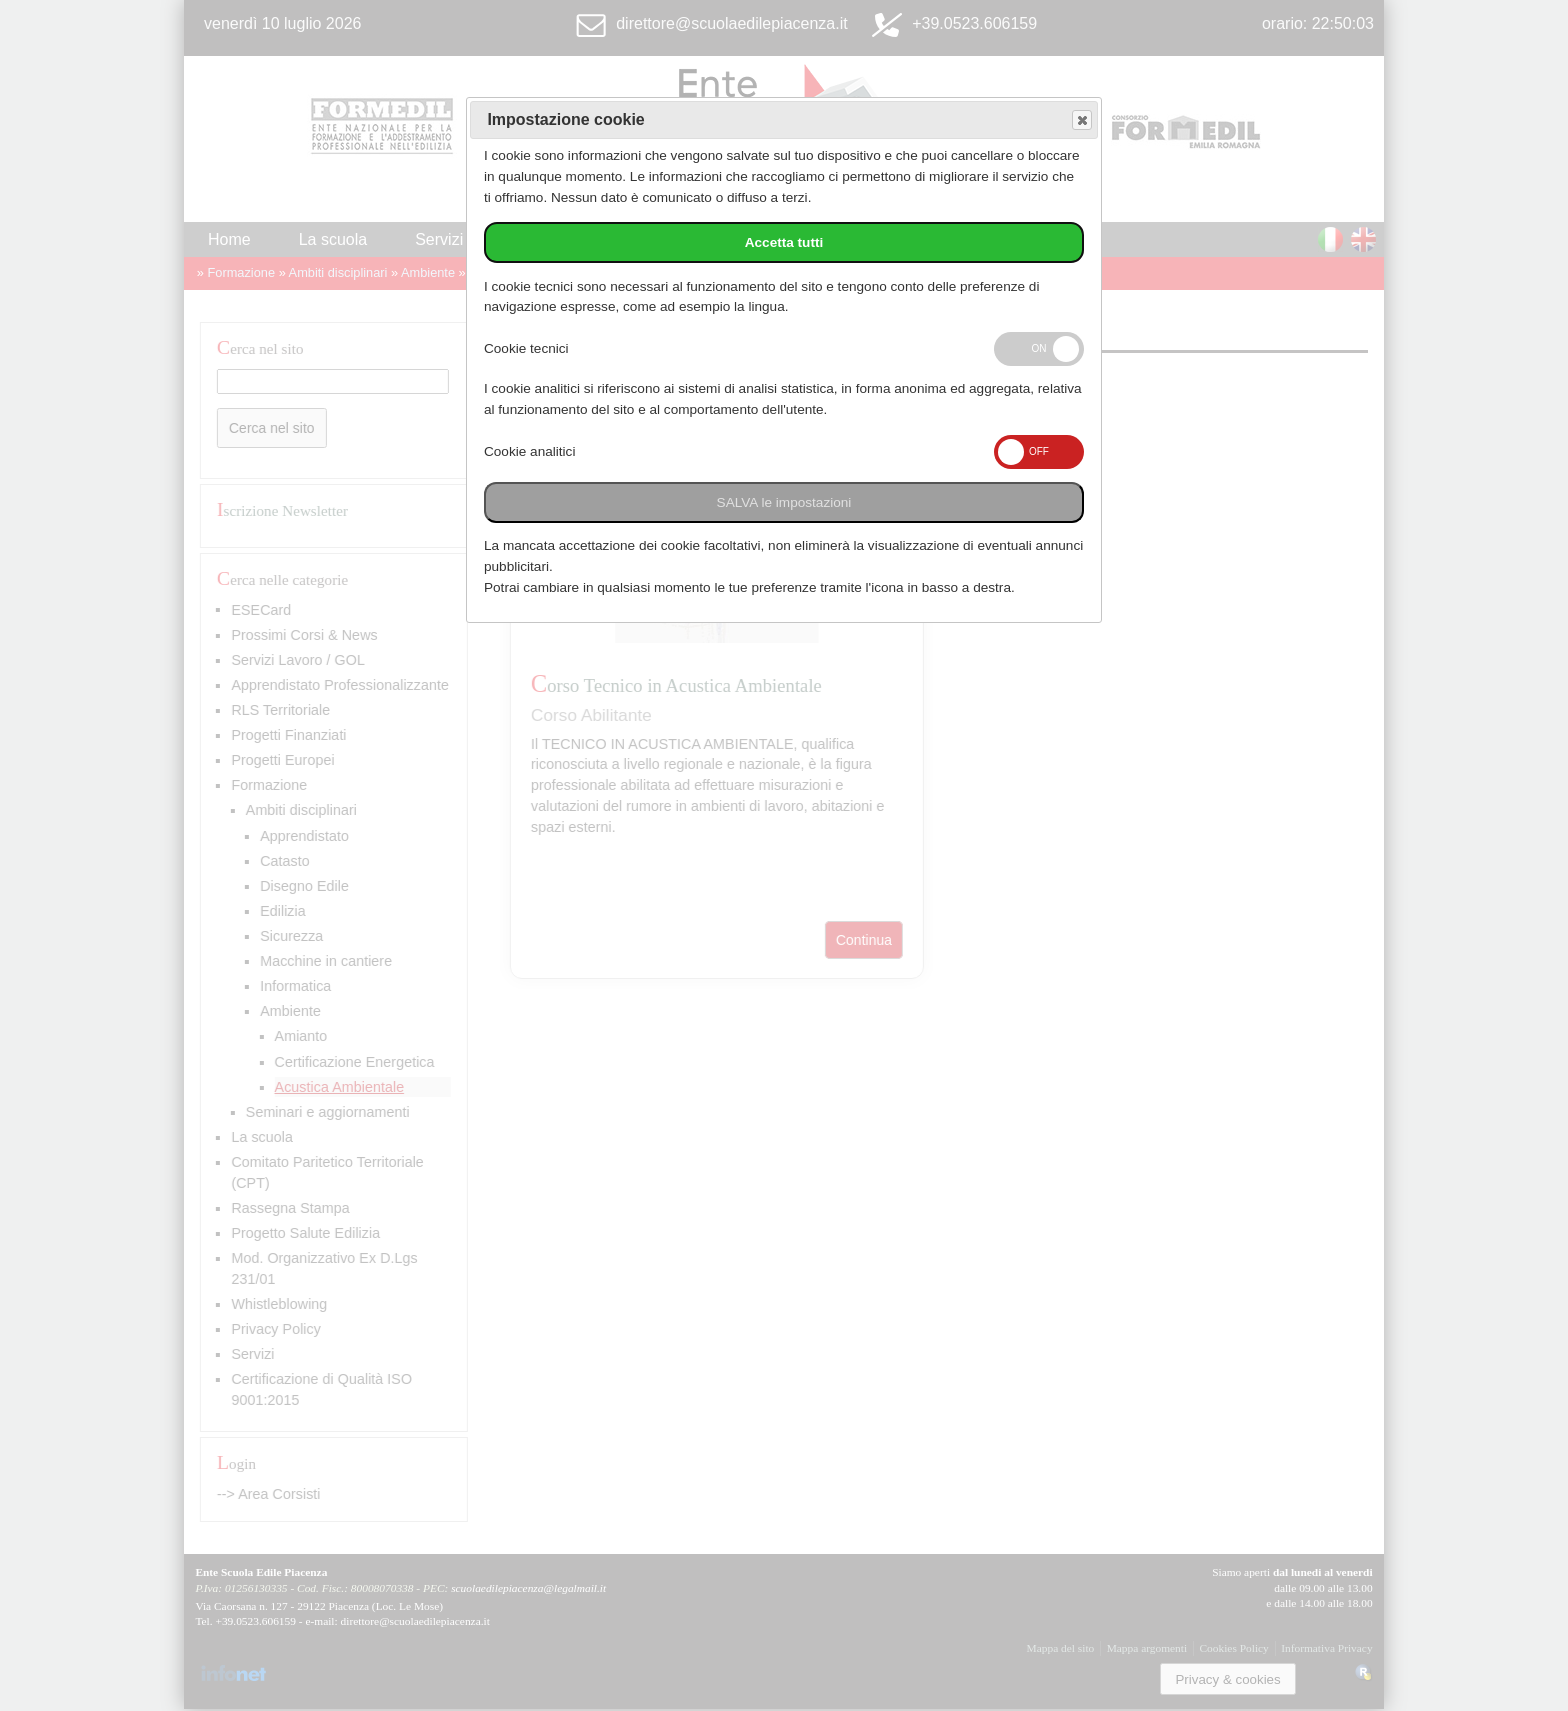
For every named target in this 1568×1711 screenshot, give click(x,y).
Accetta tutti (784, 242)
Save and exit (1081, 120)
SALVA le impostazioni (784, 502)
